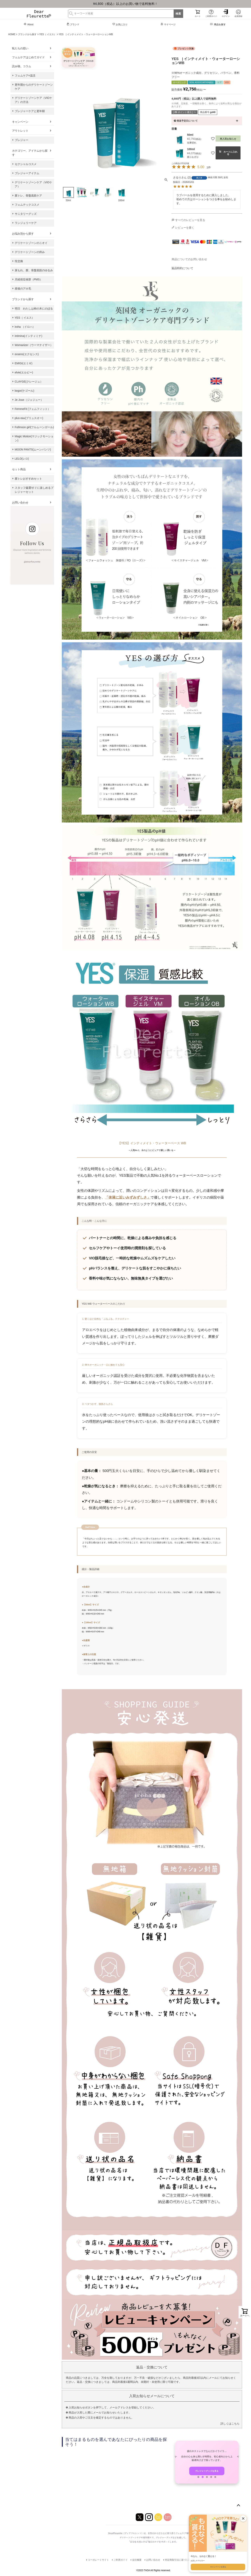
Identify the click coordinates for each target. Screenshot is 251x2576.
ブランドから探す (27, 34)
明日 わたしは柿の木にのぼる (34, 308)
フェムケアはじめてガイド (28, 57)
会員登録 (238, 16)
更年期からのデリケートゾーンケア (34, 86)
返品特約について (182, 268)
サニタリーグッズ (26, 213)
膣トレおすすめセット (28, 478)
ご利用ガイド (211, 16)
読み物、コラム (21, 66)
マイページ (168, 24)
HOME (11, 34)
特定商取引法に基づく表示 (179, 2560)
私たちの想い (20, 48)
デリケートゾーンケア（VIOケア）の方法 (33, 99)
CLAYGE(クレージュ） (29, 381)
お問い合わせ (20, 502)
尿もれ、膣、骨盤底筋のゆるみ (34, 270)
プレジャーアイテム (27, 173)
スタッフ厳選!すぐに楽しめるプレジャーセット (34, 489)
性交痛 (19, 261)
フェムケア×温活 (25, 75)
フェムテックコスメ (27, 204)
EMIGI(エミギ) (23, 363)
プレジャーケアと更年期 (30, 111)
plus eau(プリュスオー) (29, 418)
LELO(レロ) (22, 458)
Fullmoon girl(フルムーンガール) (34, 427)
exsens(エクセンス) (27, 354)
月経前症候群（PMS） (28, 279)
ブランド (72, 24)
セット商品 (19, 469)
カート (198, 16)
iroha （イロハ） (25, 326)
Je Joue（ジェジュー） (29, 399)
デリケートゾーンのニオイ (31, 242)
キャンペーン (20, 121)
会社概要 (137, 2560)
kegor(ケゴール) (24, 390)
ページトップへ (238, 2505)
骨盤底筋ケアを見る (206, 2471)
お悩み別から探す (23, 233)
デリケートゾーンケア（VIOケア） (33, 184)
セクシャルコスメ (26, 164)
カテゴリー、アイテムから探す (29, 152)
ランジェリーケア (26, 222)
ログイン (226, 16)
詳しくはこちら (230, 2423)
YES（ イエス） (47, 34)
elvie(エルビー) (24, 372)
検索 (178, 13)
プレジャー (21, 140)
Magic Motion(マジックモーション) (34, 438)
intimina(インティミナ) (28, 335)
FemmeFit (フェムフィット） (33, 408)
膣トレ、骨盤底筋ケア (28, 195)
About (28, 24)
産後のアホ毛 (23, 288)
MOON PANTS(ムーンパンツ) (33, 449)
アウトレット (20, 130)
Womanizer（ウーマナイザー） (34, 345)
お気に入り (120, 24)
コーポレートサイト (98, 2560)
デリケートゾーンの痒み (30, 252)
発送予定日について (187, 120)
